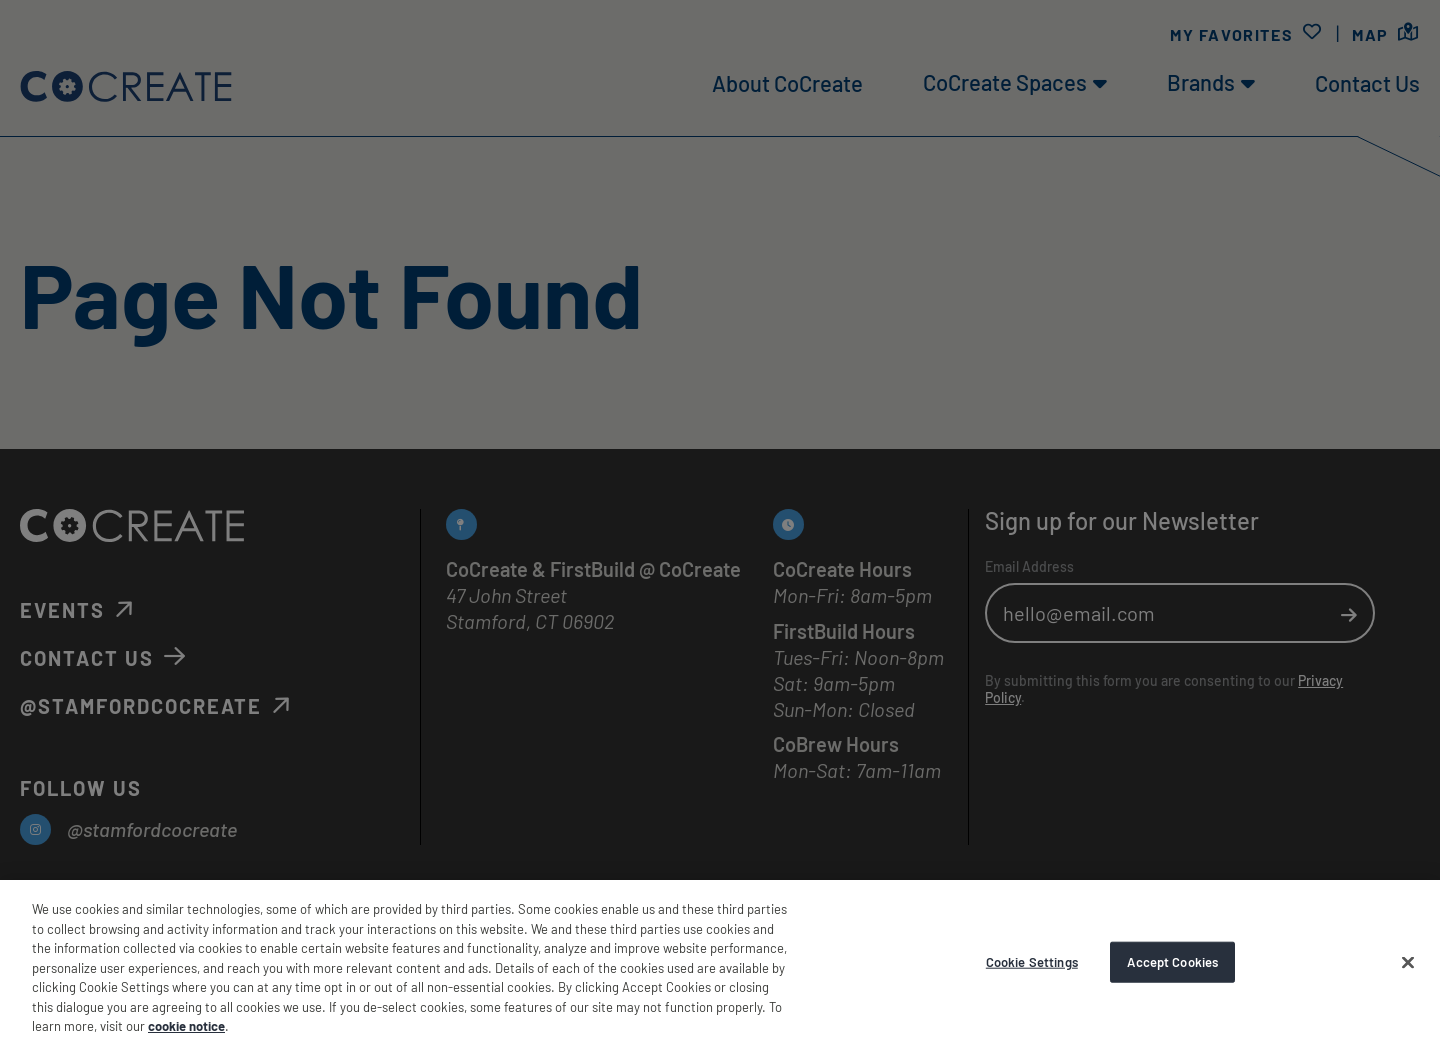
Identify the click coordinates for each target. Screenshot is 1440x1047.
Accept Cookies (1172, 961)
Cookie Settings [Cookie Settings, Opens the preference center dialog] (1032, 961)
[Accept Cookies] (1408, 962)
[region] (720, 963)
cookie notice (186, 1026)
